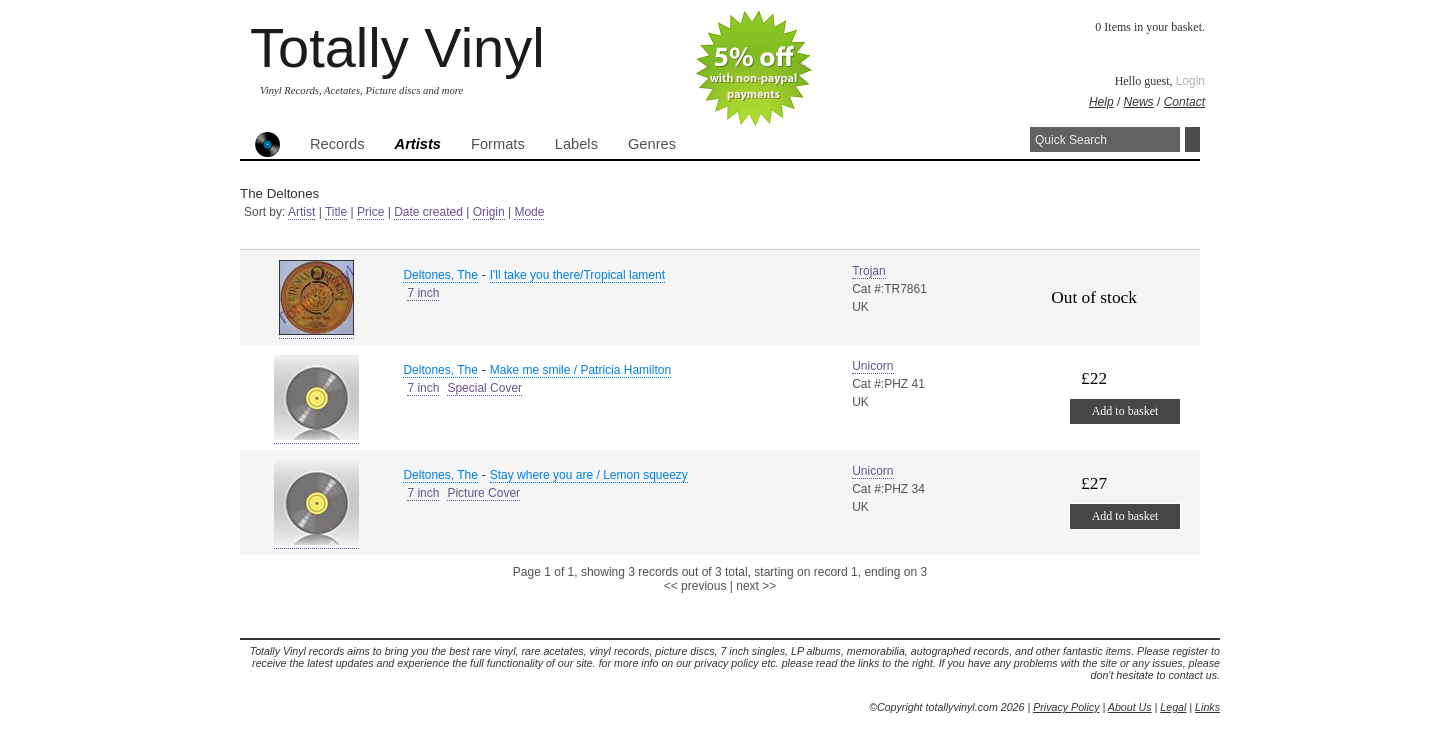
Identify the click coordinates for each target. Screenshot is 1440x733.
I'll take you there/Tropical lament (577, 275)
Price (370, 212)
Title (336, 212)
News (1139, 102)
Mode (529, 212)
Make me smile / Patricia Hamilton (580, 370)
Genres (652, 144)
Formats (498, 144)
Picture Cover (483, 493)
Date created (428, 212)
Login (1190, 81)
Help (1101, 102)
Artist (301, 212)
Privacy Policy (1066, 707)
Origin (489, 212)
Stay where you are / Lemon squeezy (589, 475)
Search (1192, 139)
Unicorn (872, 366)
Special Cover (484, 388)
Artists (418, 144)
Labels (576, 144)
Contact (1184, 102)
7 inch (423, 293)
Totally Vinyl (397, 47)
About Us (1130, 707)
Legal (1173, 707)
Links (1207, 707)
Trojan (869, 271)
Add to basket (1125, 411)
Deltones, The (440, 275)
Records (337, 144)
